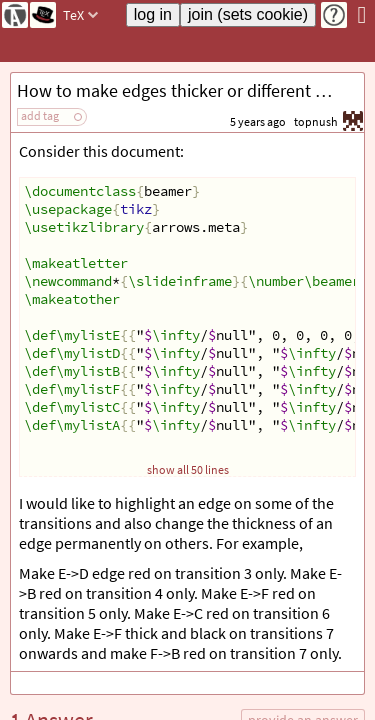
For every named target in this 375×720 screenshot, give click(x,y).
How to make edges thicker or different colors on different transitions (190, 90)
